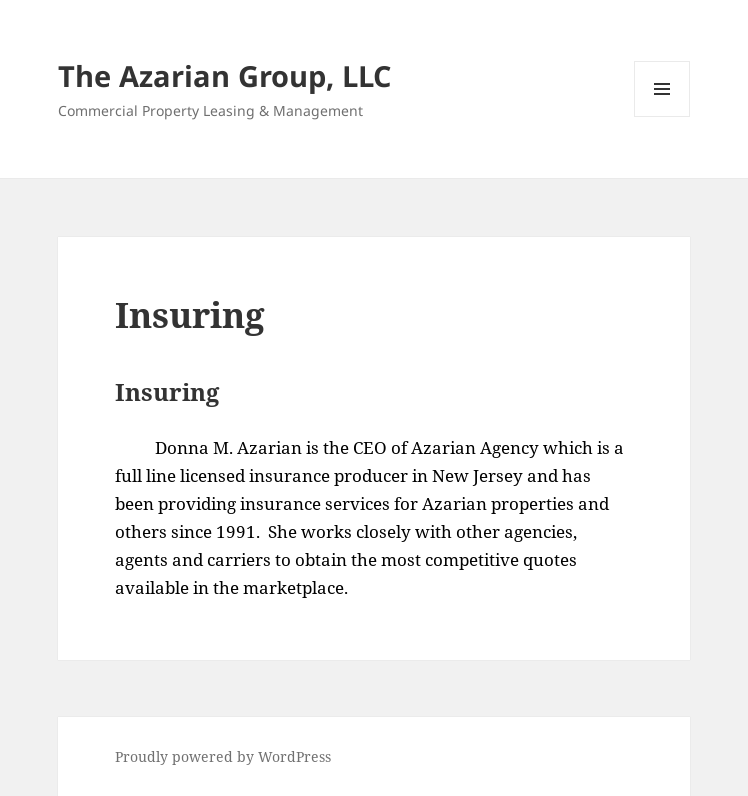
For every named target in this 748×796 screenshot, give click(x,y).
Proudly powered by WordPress (223, 756)
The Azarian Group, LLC (224, 75)
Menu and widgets (662, 116)
